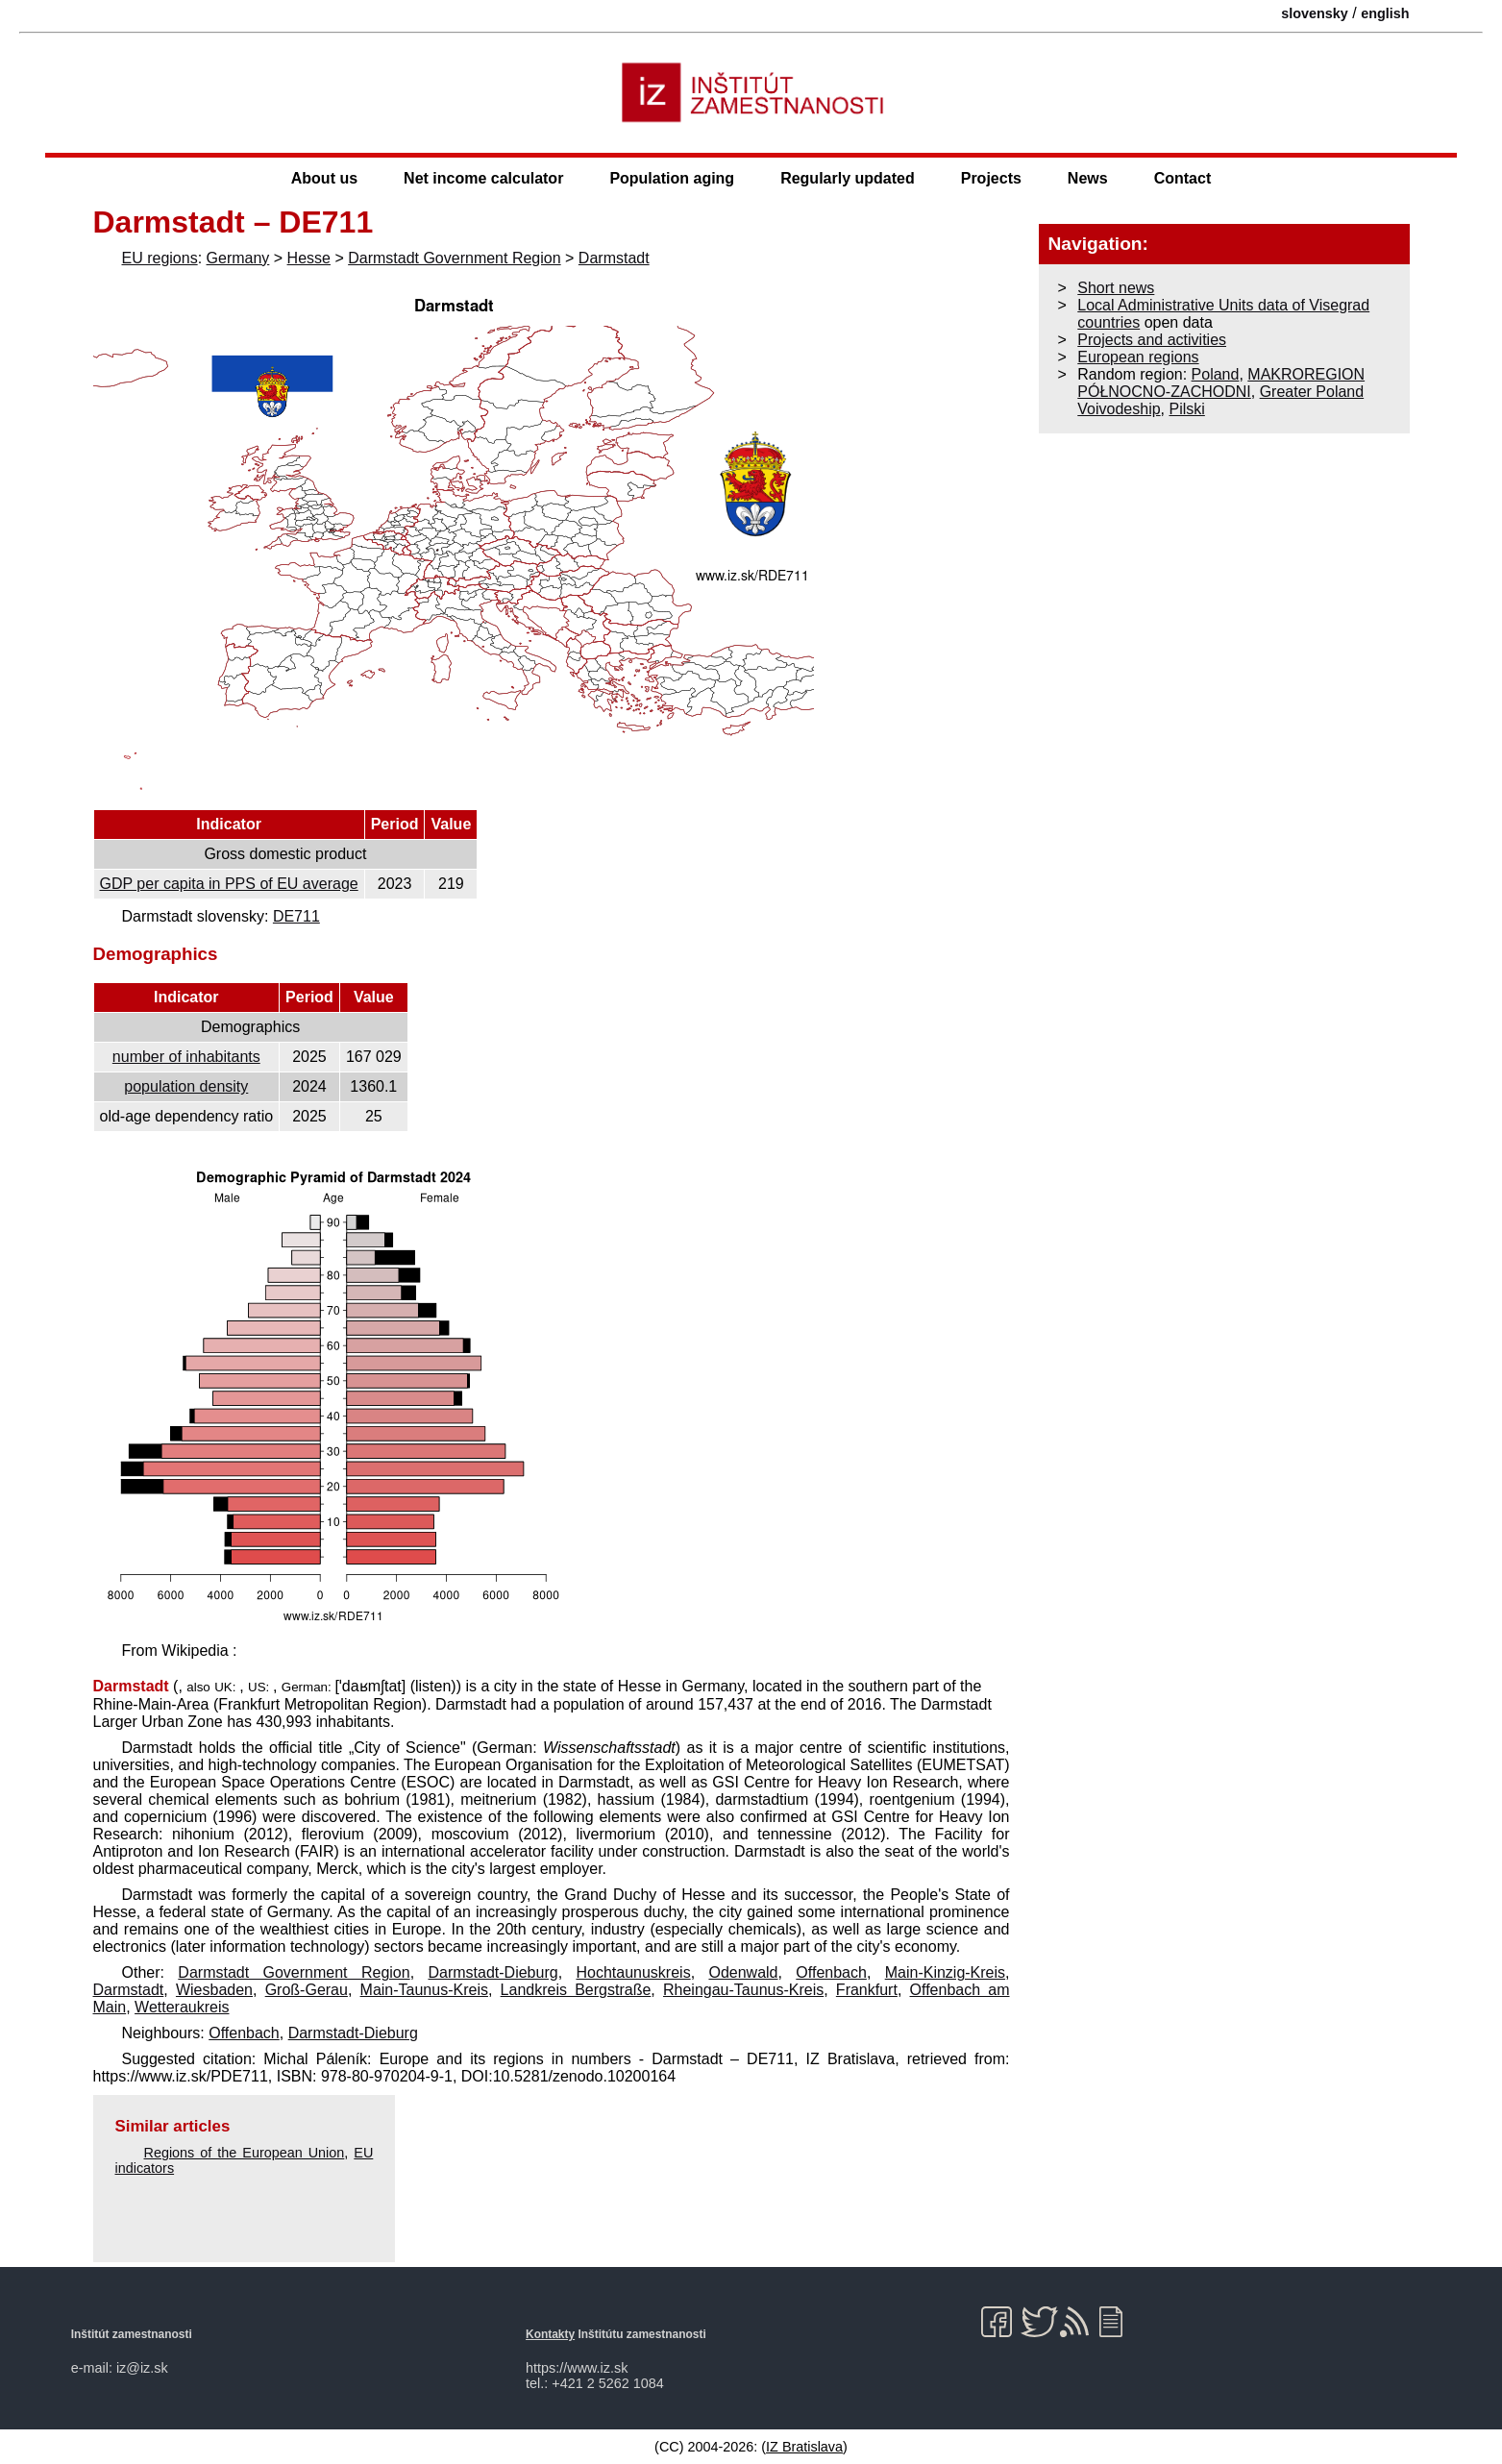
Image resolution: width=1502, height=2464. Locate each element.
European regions (1137, 357)
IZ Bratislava (804, 2446)
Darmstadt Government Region (454, 258)
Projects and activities (1151, 340)
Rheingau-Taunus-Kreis (743, 1990)
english (1385, 13)
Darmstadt (614, 258)
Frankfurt (867, 1990)
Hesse (309, 258)
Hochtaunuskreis (633, 1972)
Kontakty (550, 2334)
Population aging (671, 178)
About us (324, 178)
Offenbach (831, 1972)
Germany (238, 258)
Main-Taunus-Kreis (424, 1990)
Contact (1183, 178)
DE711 (296, 916)
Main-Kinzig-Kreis (945, 1972)
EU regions (160, 258)
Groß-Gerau (306, 1990)
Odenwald (742, 1972)
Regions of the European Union (244, 2152)
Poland (1216, 374)
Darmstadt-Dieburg (492, 1972)
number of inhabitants (186, 1056)
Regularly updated (847, 178)
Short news (1115, 288)
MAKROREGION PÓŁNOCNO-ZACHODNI (1221, 383)
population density (186, 1086)
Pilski (1186, 409)
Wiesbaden (214, 1990)
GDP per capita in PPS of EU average (229, 883)
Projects (991, 178)
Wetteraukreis (182, 2007)
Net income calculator (483, 178)
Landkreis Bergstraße (576, 1990)
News (1088, 178)
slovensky (1314, 13)
